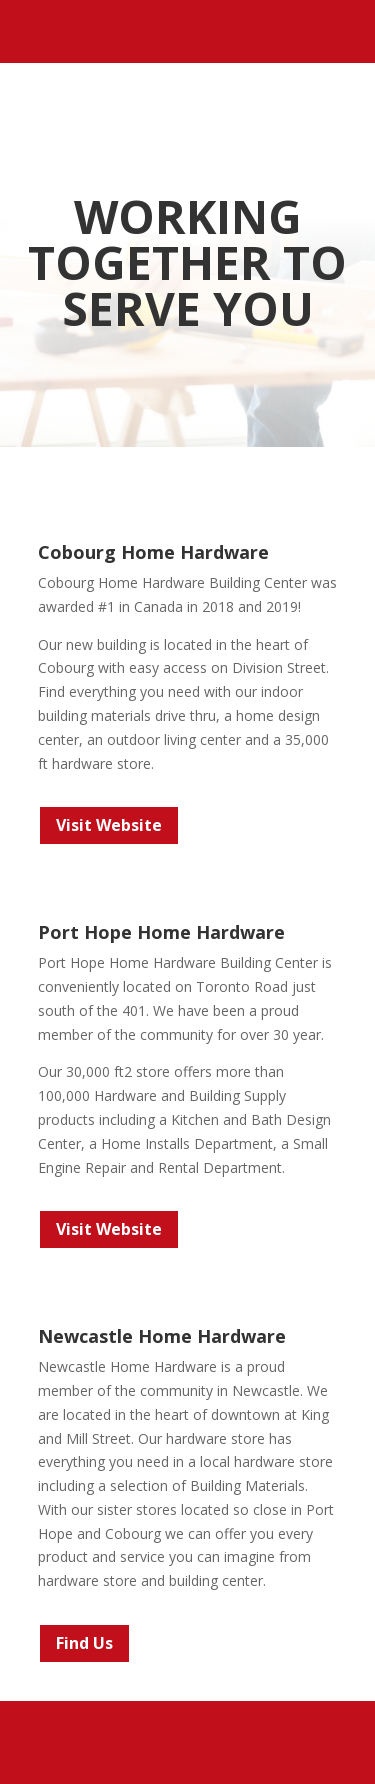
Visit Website (109, 825)
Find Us (84, 1643)
